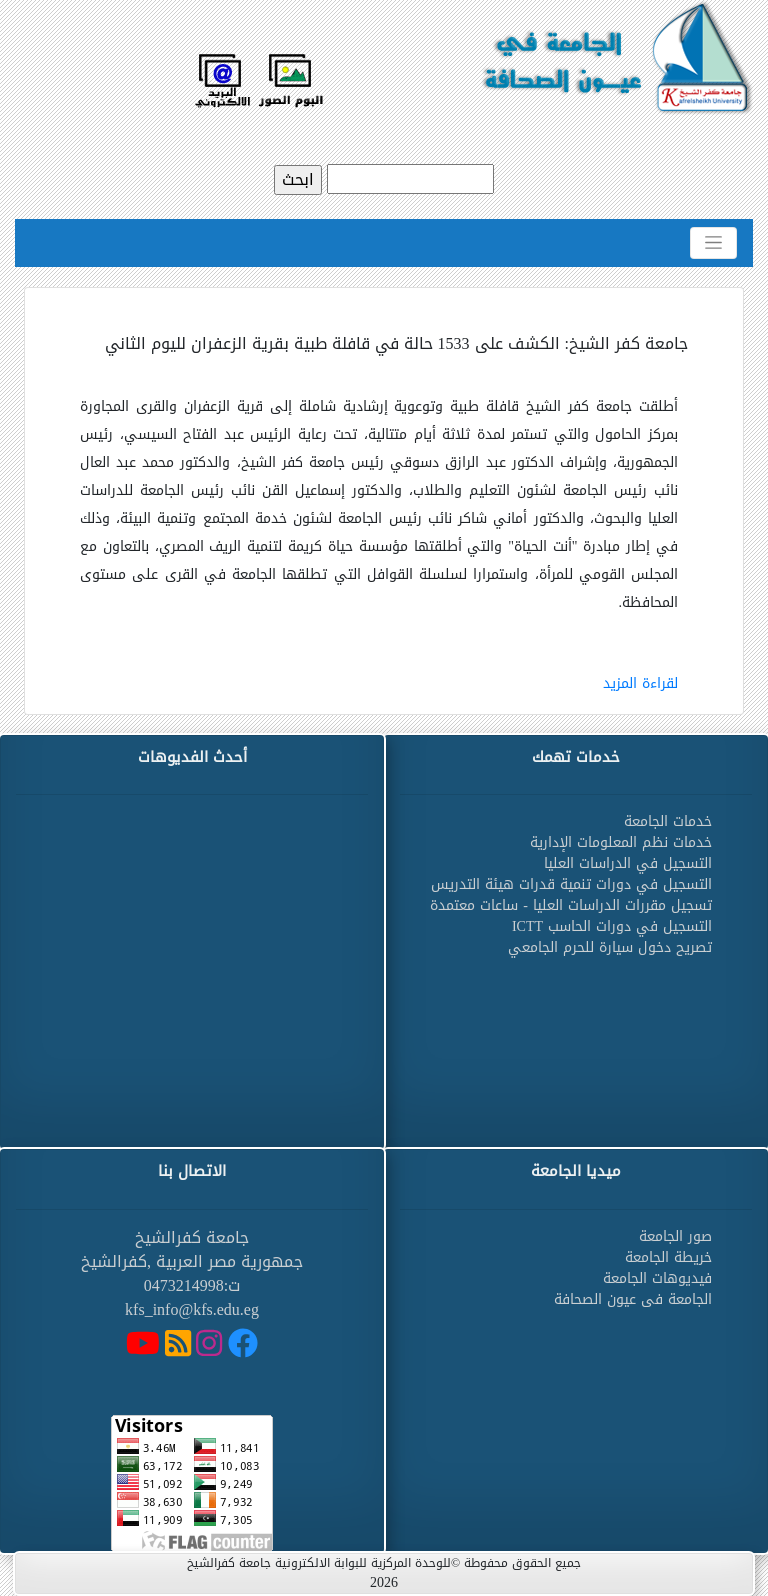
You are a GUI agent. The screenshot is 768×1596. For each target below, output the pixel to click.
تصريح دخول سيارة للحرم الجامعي (610, 947)
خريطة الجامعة (668, 1257)
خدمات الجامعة (668, 821)
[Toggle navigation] (713, 243)
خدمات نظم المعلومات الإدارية (621, 842)
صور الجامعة (675, 1236)
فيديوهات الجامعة (657, 1278)
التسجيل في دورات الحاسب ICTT (612, 926)
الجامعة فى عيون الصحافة (633, 1299)
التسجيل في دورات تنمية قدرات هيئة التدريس (571, 884)
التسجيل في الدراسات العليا (628, 863)
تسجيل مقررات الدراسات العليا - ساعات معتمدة (571, 905)
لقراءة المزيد (640, 683)
